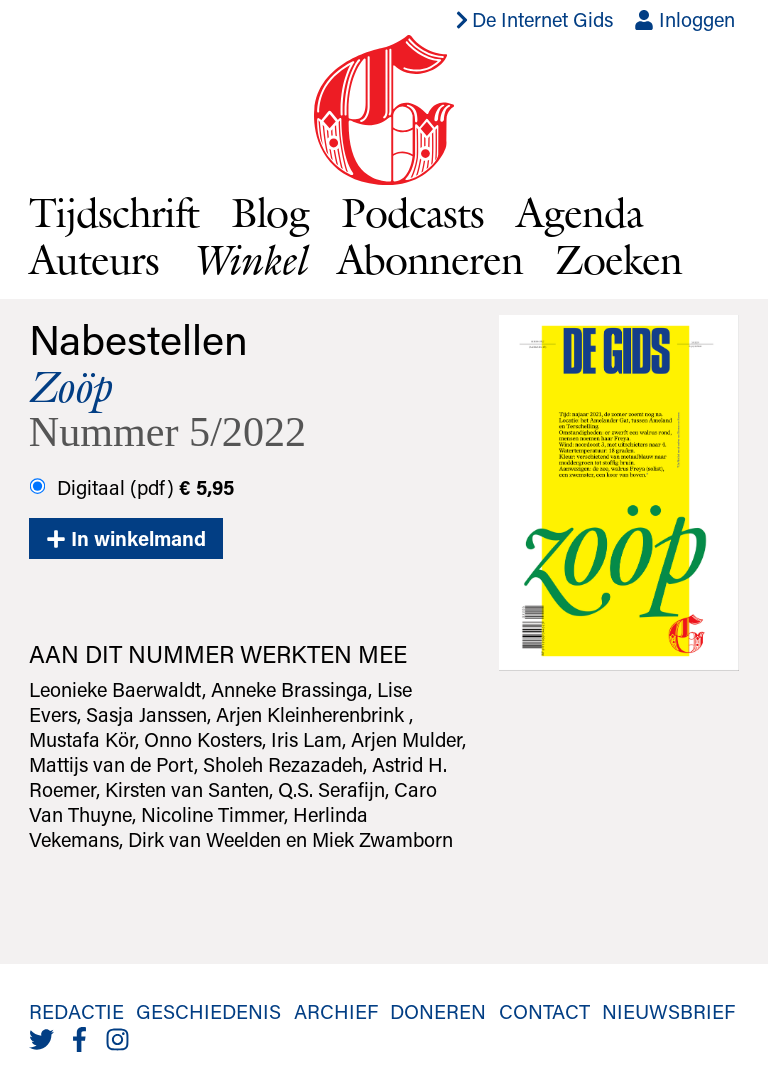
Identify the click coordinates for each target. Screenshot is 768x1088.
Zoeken (618, 259)
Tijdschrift (114, 212)
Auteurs (94, 259)
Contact (544, 1011)
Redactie (76, 1011)
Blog (270, 212)
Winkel (248, 259)
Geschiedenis (208, 1011)
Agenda (579, 212)
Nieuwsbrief (668, 1011)
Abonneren (430, 259)
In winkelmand (126, 538)
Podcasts (412, 212)
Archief (336, 1011)
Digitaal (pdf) (131, 487)
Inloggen (684, 19)
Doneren (438, 1011)
